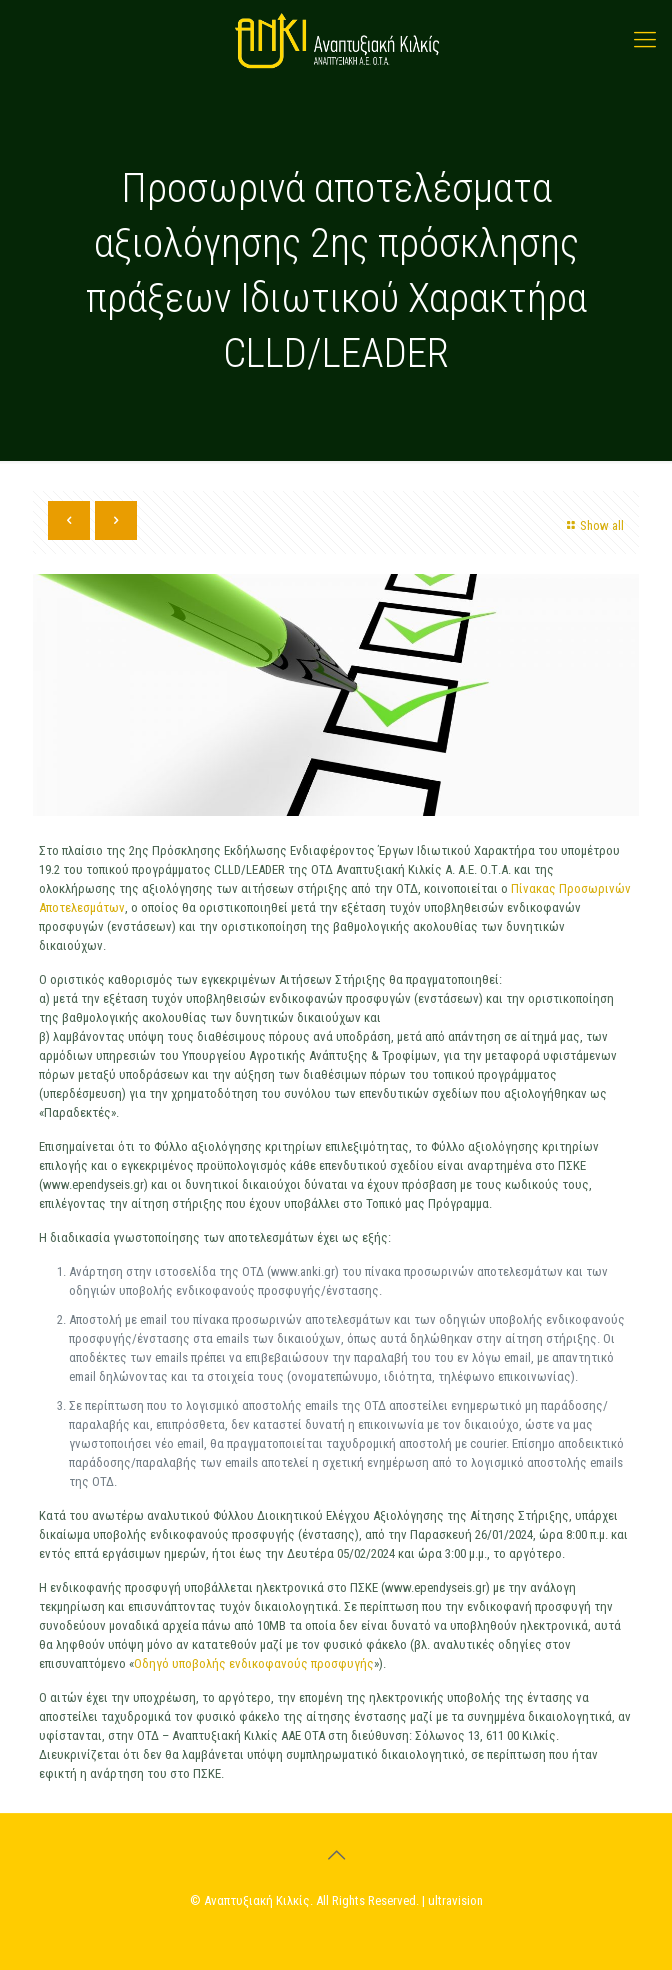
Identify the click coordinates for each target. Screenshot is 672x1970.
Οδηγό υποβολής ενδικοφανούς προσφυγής (254, 1663)
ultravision (455, 1900)
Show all (593, 525)
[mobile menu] (645, 40)
